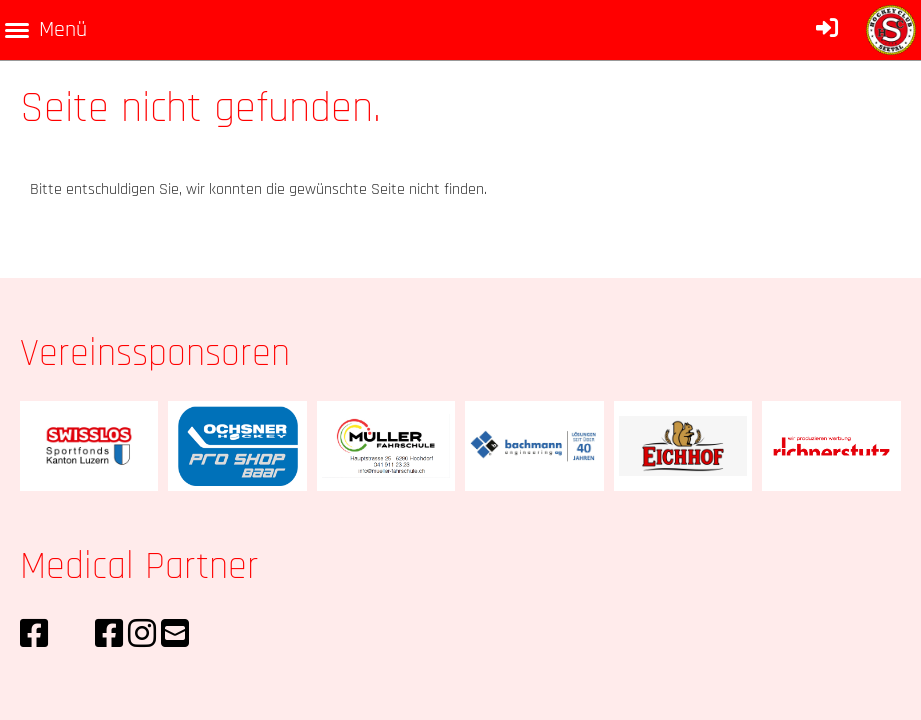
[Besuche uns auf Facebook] (34, 635)
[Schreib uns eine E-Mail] (175, 635)
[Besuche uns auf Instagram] (142, 635)
